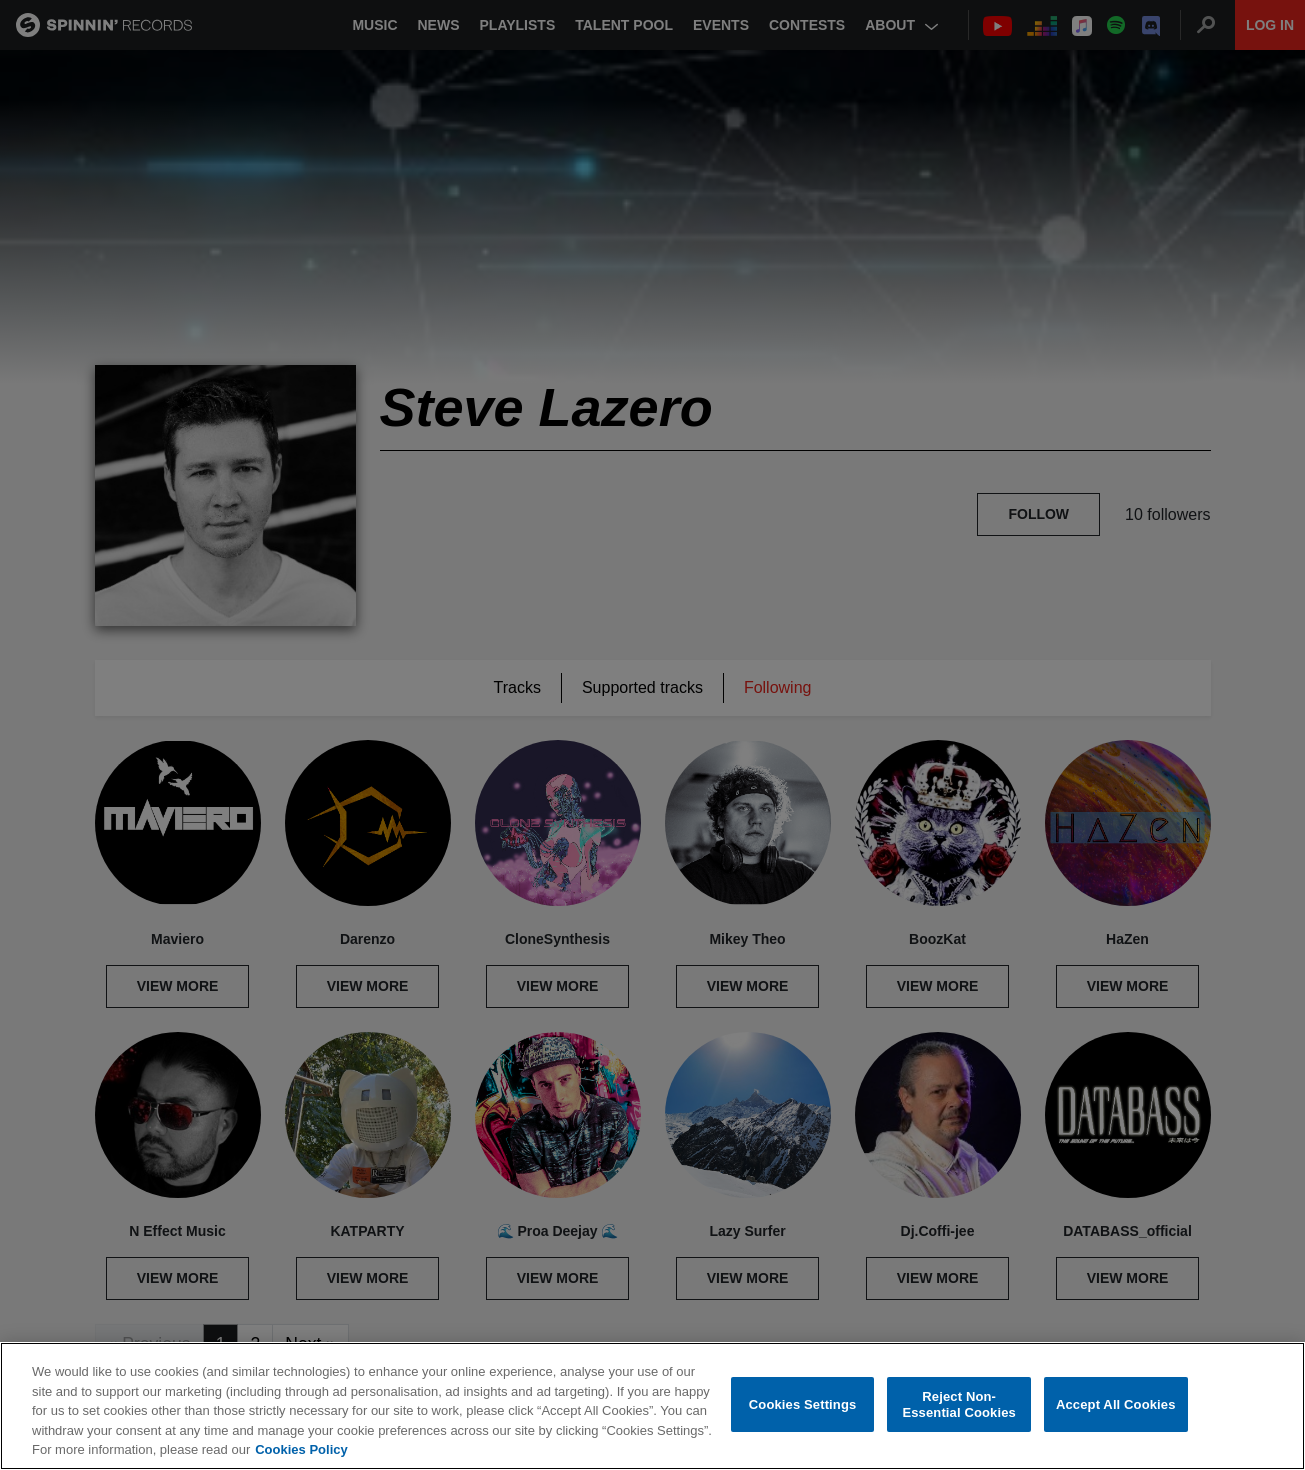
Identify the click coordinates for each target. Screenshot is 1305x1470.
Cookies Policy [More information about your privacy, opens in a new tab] (301, 1449)
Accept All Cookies (1116, 1404)
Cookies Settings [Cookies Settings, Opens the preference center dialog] (803, 1404)
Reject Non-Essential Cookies (958, 1404)
